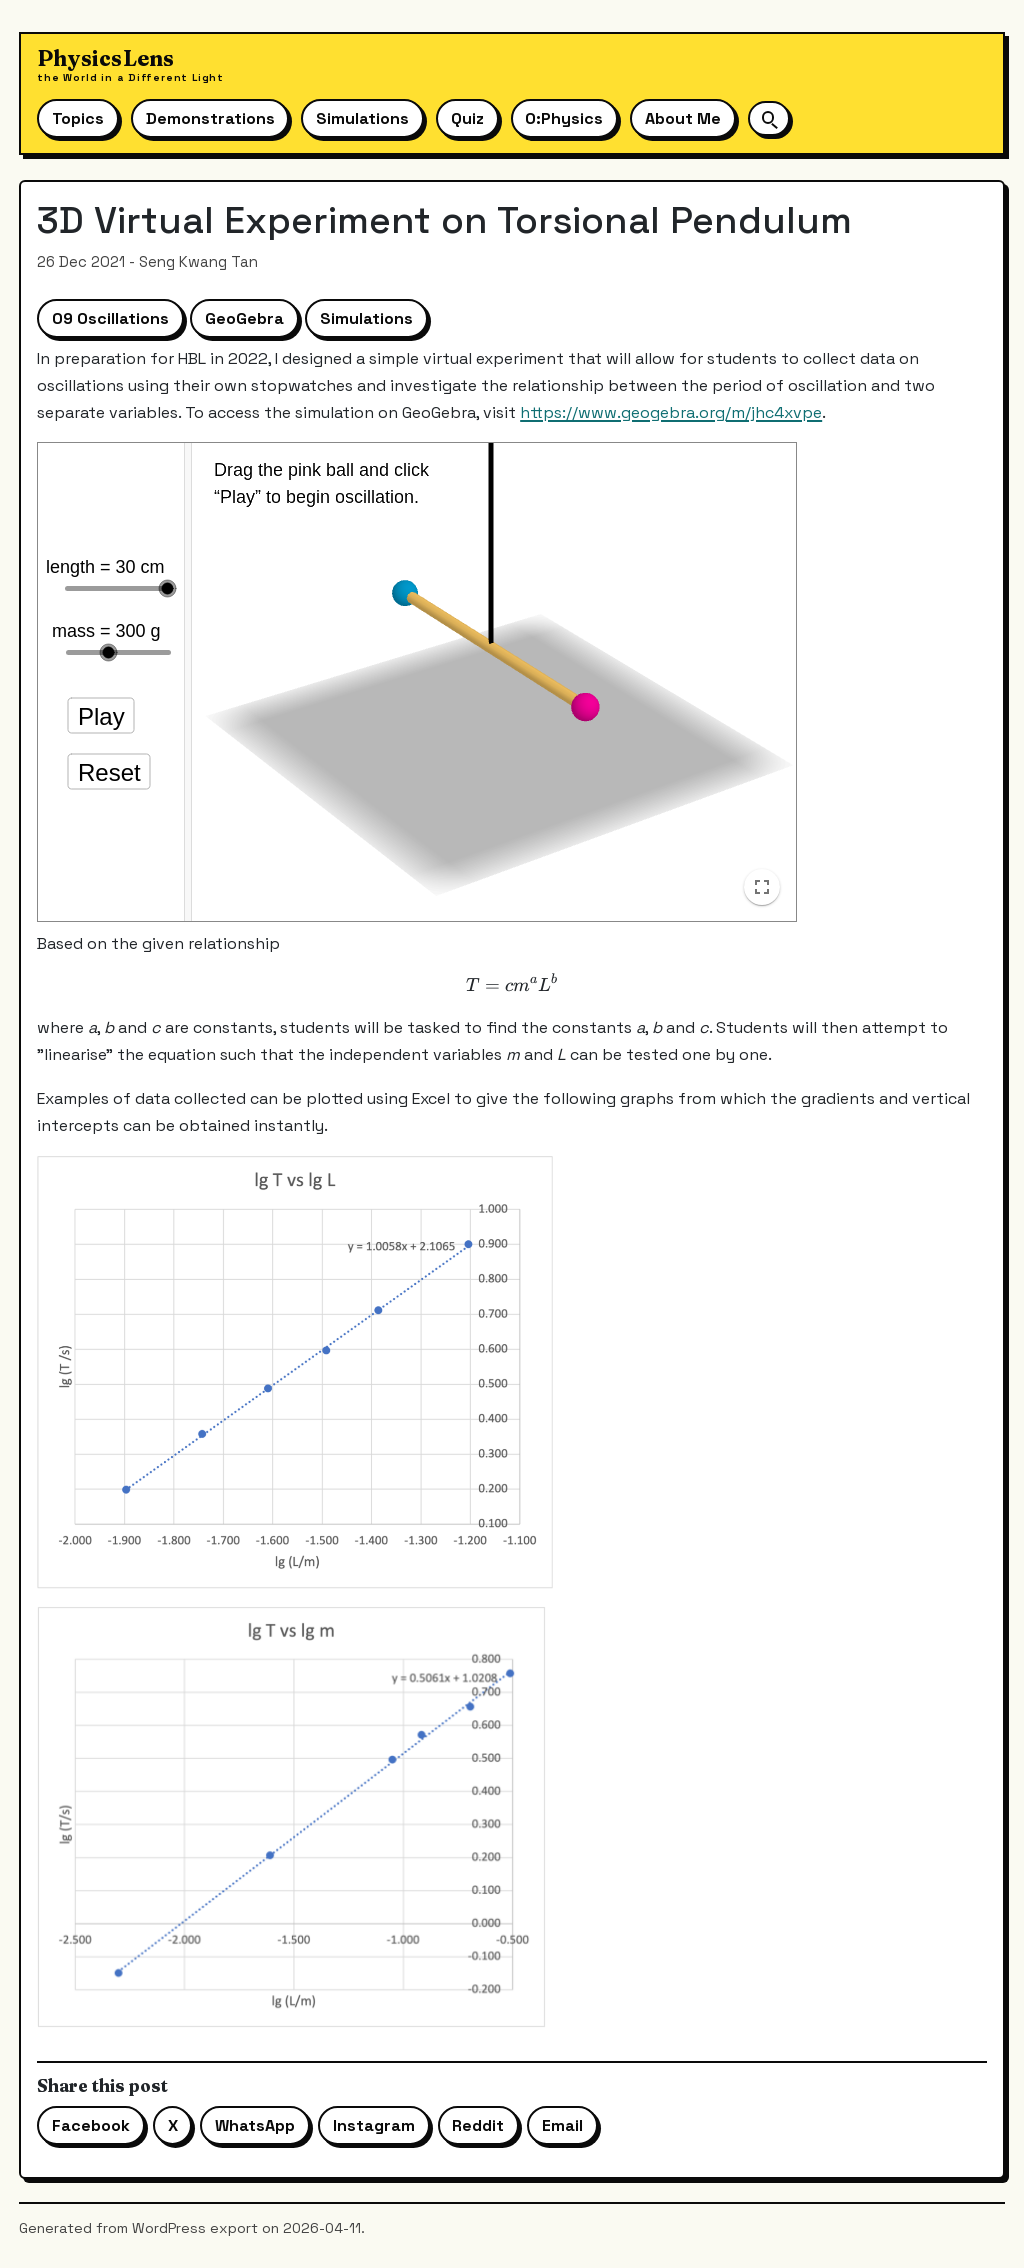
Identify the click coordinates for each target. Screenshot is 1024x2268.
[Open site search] (769, 118)
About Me (683, 118)
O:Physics (564, 118)
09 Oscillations (110, 318)
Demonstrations (210, 118)
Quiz (467, 118)
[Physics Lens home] (130, 65)
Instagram (374, 2125)
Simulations (362, 118)
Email (562, 2125)
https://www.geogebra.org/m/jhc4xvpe (671, 412)
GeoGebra (244, 318)
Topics (78, 118)
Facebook (91, 2125)
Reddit (478, 2125)
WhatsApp (255, 2125)
